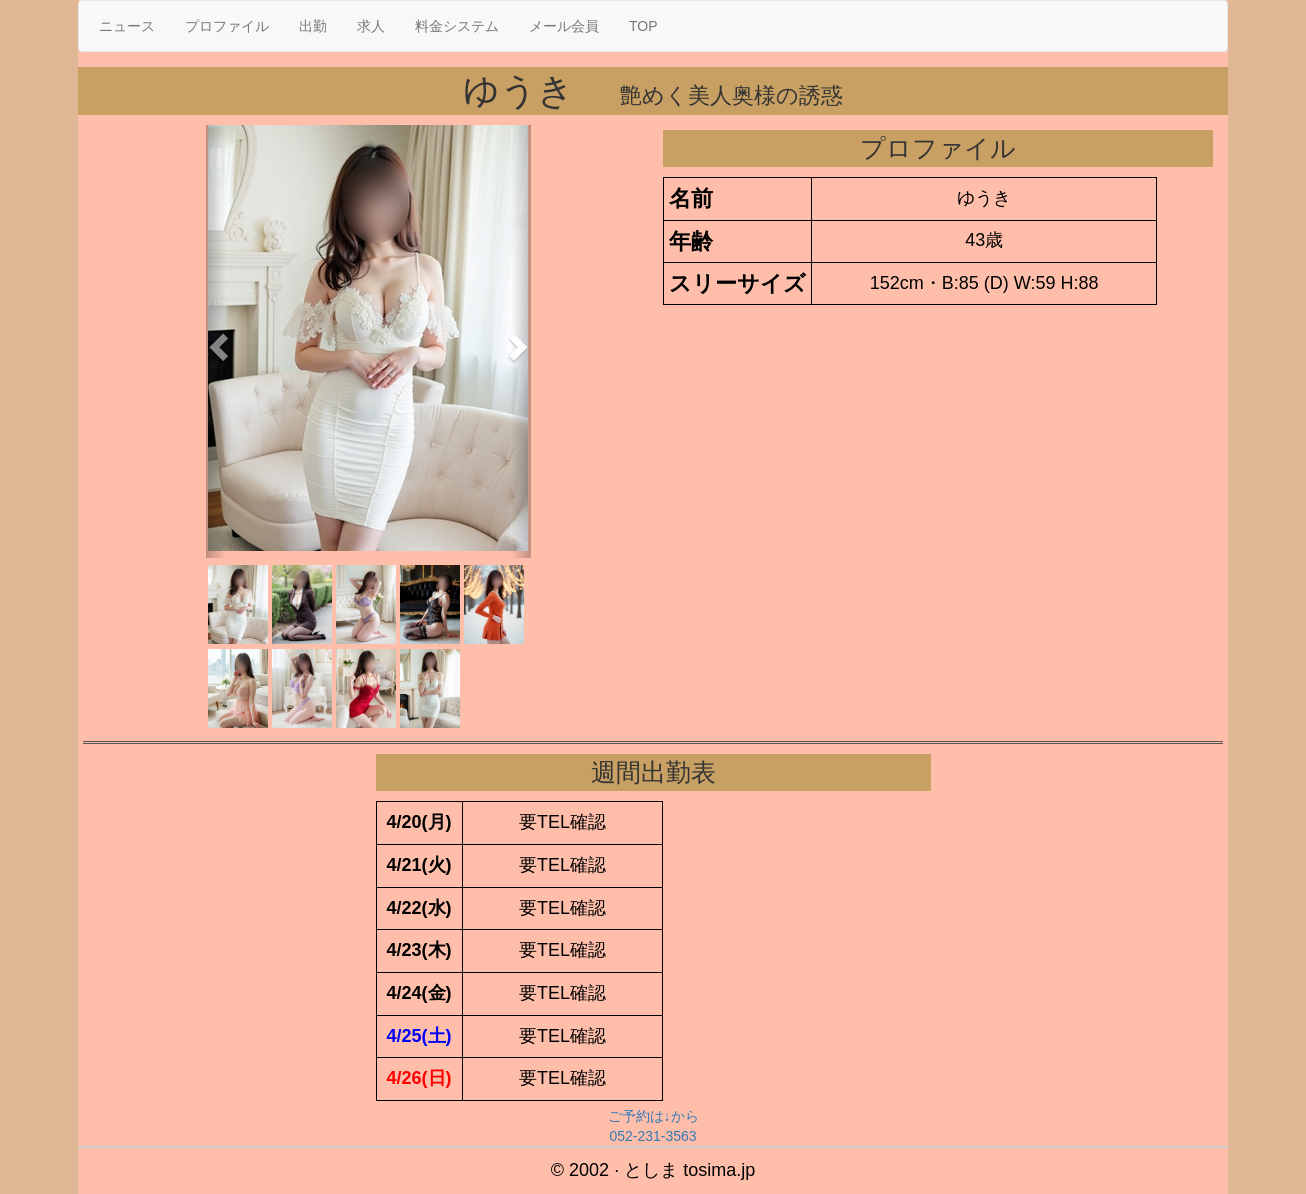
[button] (216, 341)
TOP (643, 26)
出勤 (313, 26)
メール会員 (564, 26)
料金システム (457, 26)
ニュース (127, 26)
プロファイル (227, 26)
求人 (371, 26)
